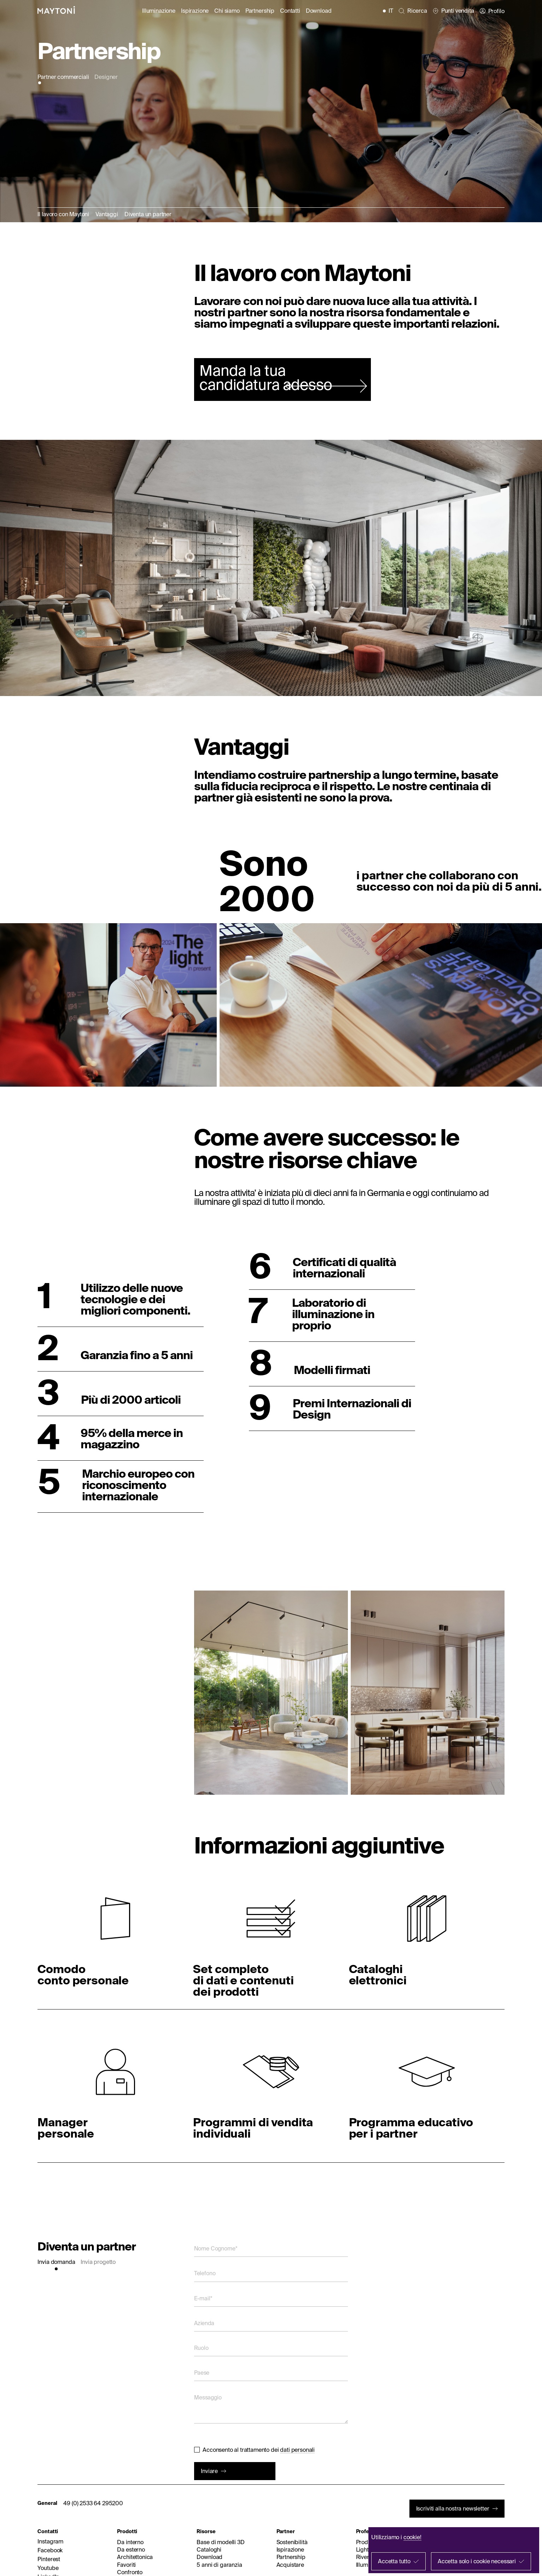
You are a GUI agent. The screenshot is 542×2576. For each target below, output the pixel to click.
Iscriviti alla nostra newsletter (452, 2508)
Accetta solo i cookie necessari (477, 2561)
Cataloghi (209, 2549)
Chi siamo (227, 10)
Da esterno (131, 2549)
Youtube (47, 2568)
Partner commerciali (63, 77)
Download (319, 10)
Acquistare (290, 2564)
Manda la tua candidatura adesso (265, 377)
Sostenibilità (292, 2542)
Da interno (130, 2542)
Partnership (259, 10)
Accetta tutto (394, 2561)
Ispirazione (195, 10)
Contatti (290, 10)
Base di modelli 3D (220, 2542)
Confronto (129, 2572)
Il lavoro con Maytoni (63, 214)
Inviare (209, 2471)
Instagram (50, 2541)
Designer (106, 77)
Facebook (50, 2550)
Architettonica (135, 2557)
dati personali (297, 2449)
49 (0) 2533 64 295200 (93, 2503)
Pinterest (48, 2559)
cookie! (412, 2537)
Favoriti (126, 2564)
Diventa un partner (147, 214)
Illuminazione (158, 10)
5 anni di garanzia (219, 2564)
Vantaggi (106, 214)
